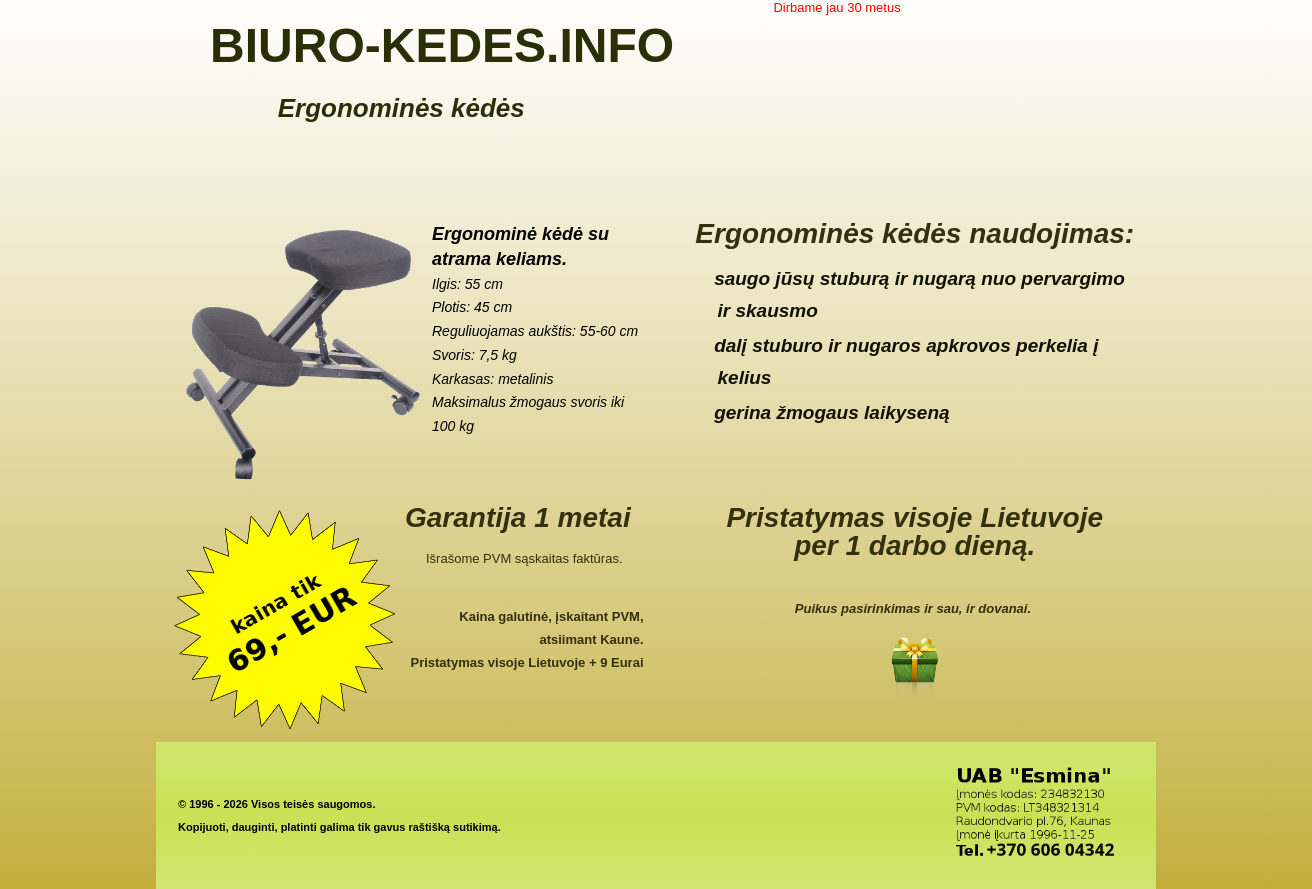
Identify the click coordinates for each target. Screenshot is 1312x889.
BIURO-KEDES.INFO (442, 45)
